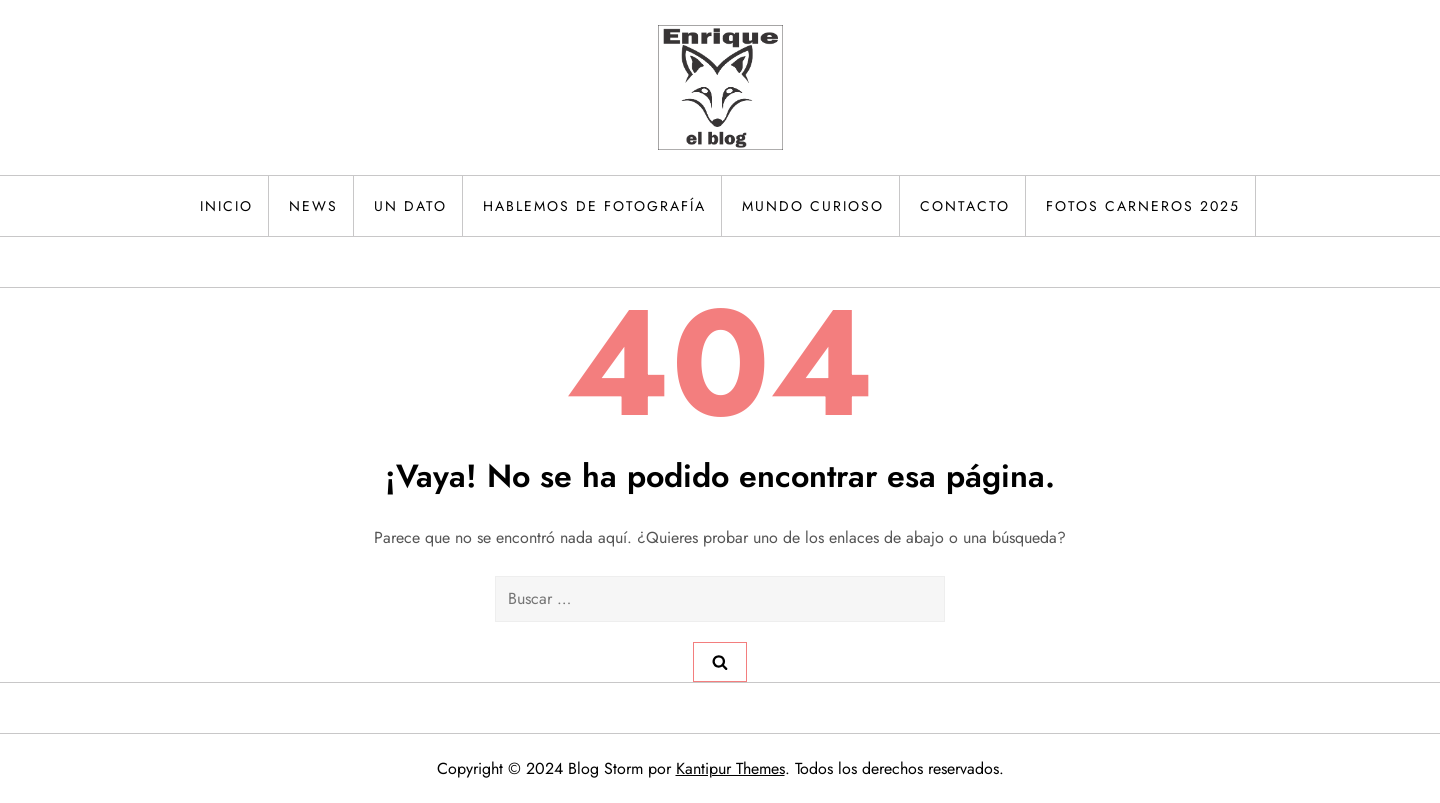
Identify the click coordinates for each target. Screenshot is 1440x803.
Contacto (965, 206)
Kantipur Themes (730, 768)
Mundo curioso (813, 206)
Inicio (226, 206)
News (313, 206)
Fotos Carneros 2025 (1143, 206)
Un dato (410, 206)
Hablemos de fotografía (594, 206)
